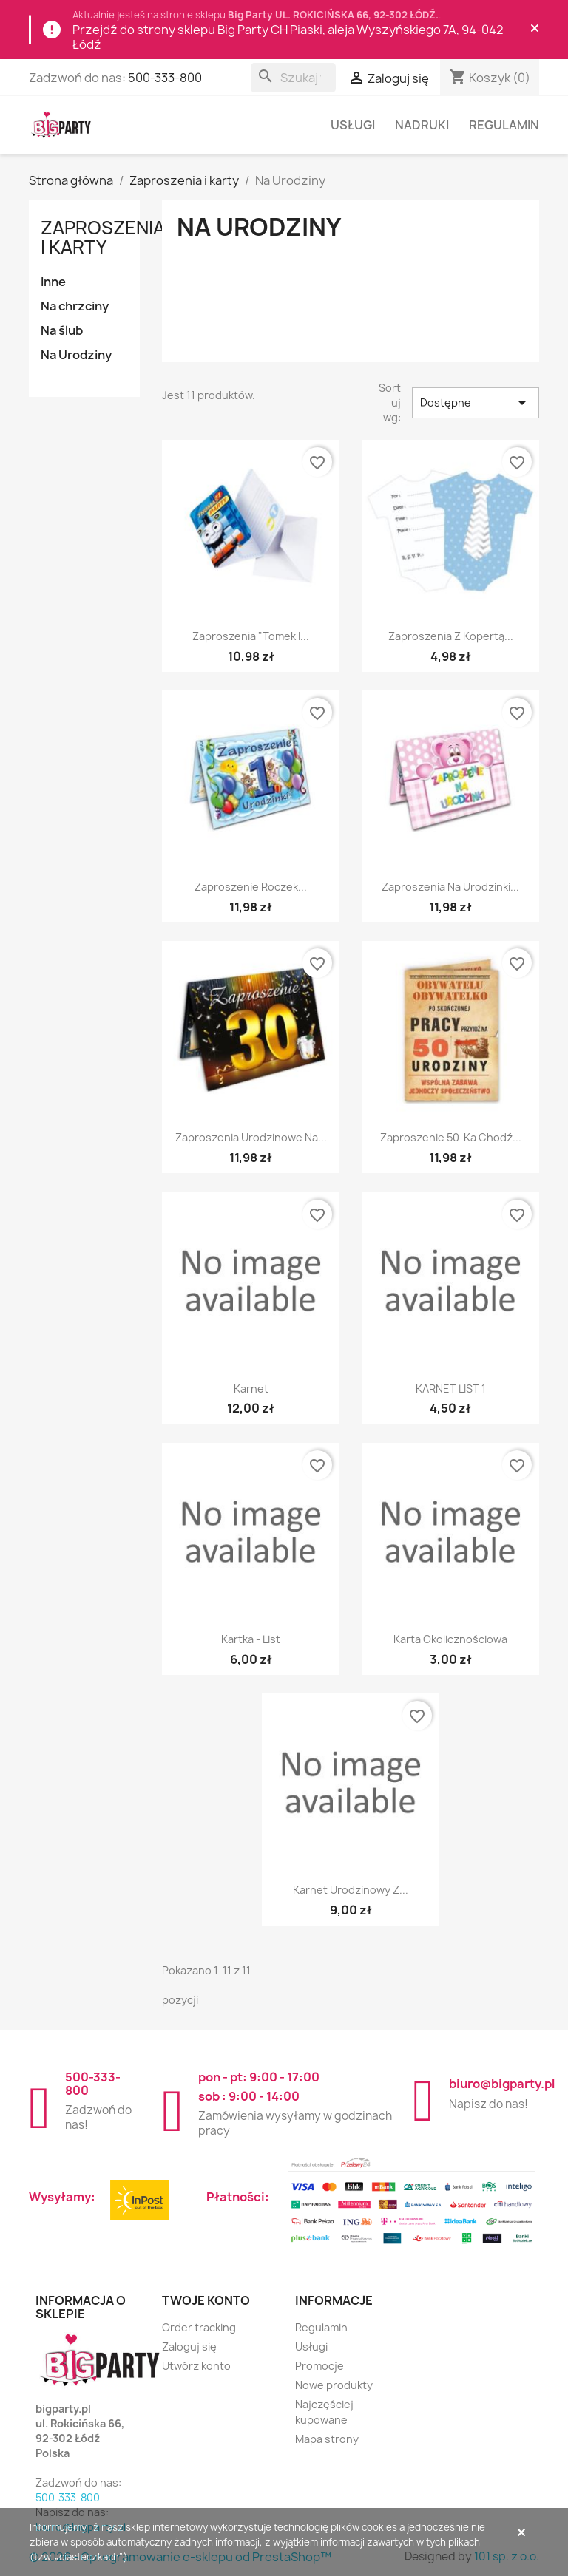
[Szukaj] (293, 77)
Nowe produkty (334, 2385)
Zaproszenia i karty (103, 237)
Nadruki (422, 125)
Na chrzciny (75, 306)
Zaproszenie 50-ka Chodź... (450, 1137)
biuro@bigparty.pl (502, 2084)
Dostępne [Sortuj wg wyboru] (476, 403)
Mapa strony (327, 2439)
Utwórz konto (196, 2366)
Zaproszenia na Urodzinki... (450, 887)
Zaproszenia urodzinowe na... (251, 1137)
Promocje (319, 2366)
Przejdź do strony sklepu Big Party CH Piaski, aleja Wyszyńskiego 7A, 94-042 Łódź (288, 36)
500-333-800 (165, 77)
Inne (53, 281)
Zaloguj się (189, 2346)
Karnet (251, 1389)
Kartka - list (250, 1639)
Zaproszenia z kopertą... (450, 636)
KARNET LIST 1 (451, 1389)
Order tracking (199, 2327)
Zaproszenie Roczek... (251, 887)
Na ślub (62, 330)
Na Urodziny (76, 355)
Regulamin (504, 125)
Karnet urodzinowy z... (350, 1890)
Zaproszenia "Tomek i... (250, 636)
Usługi (353, 125)
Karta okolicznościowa (450, 1639)
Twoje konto (206, 2300)
